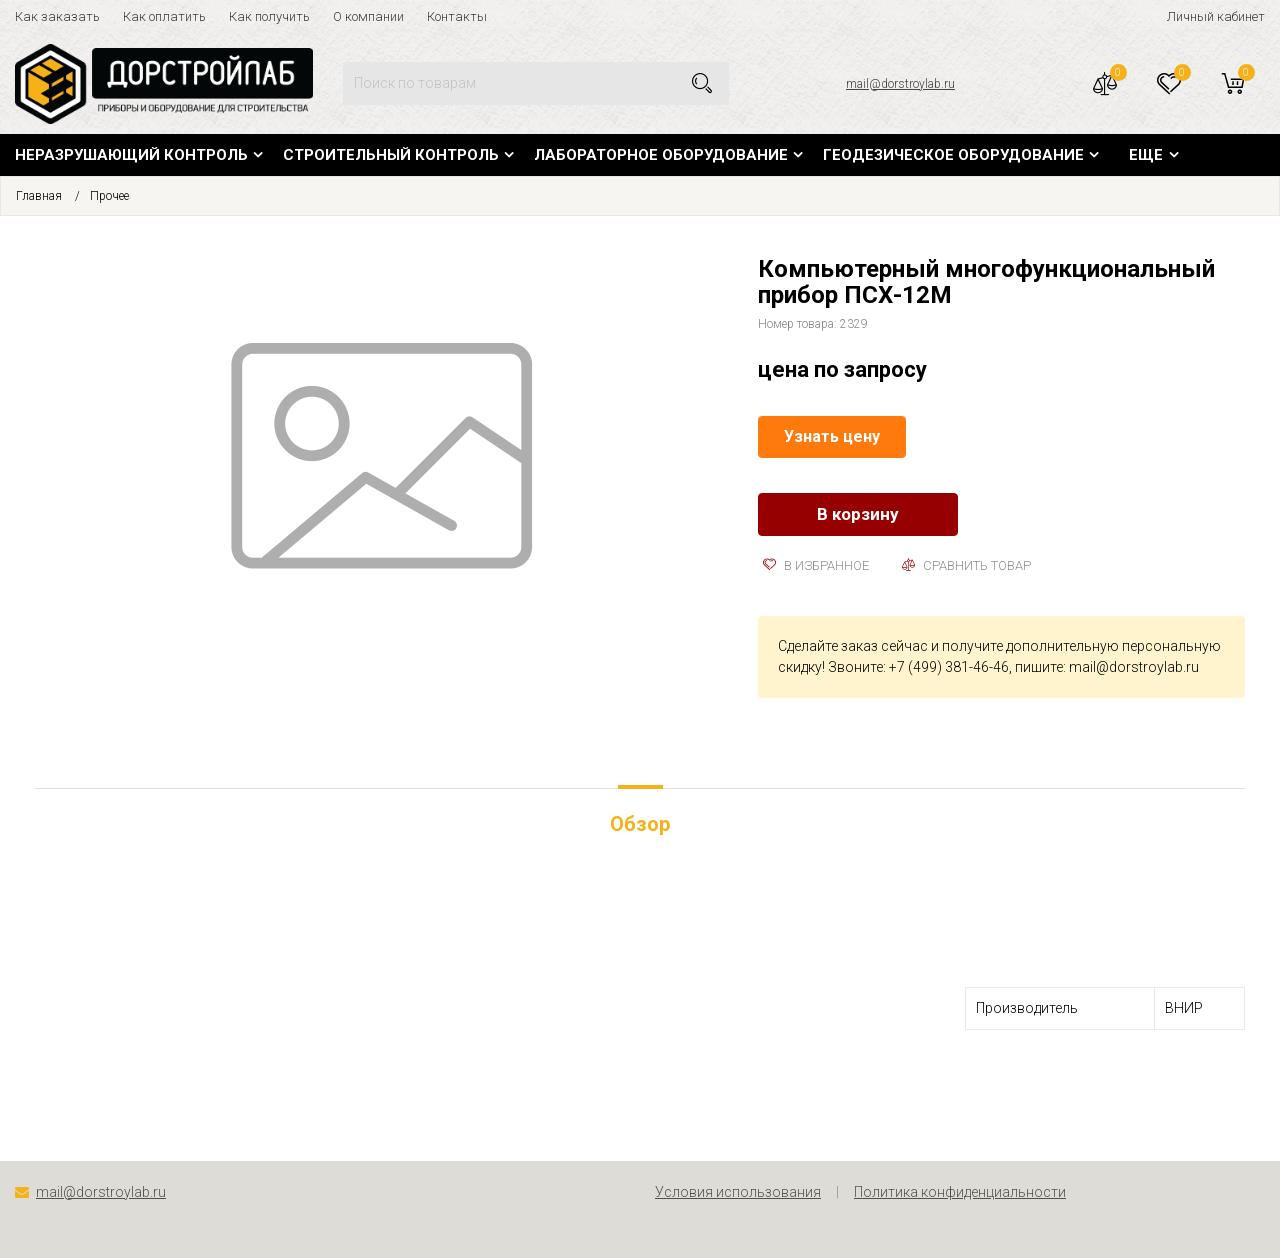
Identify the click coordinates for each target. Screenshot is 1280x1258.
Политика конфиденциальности (960, 1192)
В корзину (858, 514)
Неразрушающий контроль (131, 155)
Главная (39, 196)
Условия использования (738, 1192)
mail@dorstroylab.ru (900, 84)
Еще (1146, 155)
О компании (368, 16)
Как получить (269, 16)
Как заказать (57, 16)
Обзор (640, 824)
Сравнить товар (966, 565)
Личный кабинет (1216, 16)
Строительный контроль (391, 155)
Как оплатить (164, 16)
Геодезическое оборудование (953, 155)
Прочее (109, 196)
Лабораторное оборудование (661, 155)
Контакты (457, 16)
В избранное (816, 565)
